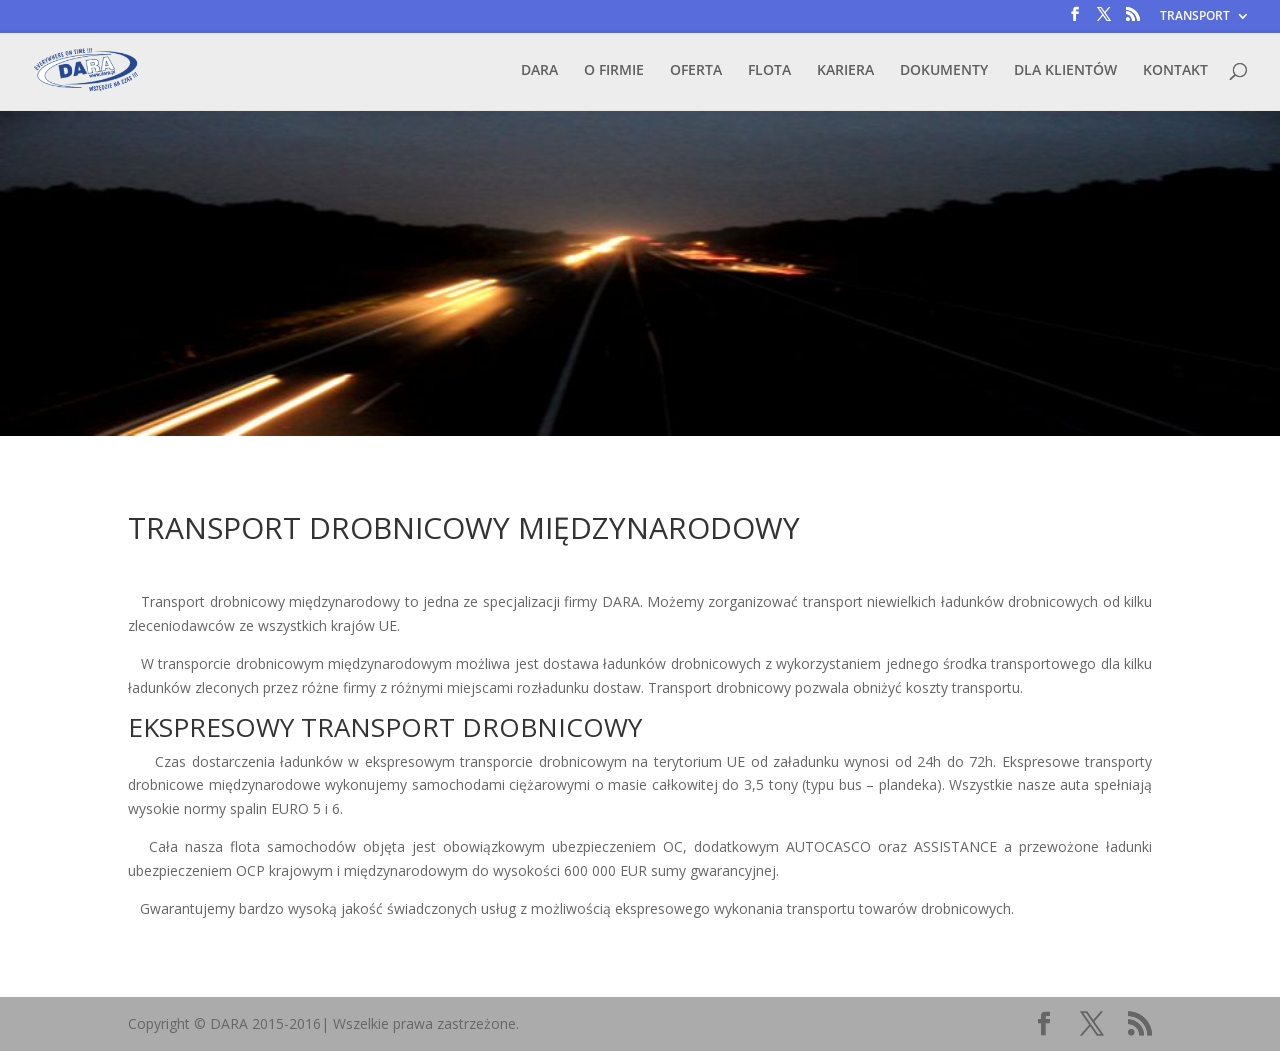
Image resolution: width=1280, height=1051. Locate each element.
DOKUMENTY (944, 71)
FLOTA (769, 71)
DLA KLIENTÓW (1065, 71)
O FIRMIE (614, 71)
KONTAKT (1175, 71)
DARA (539, 71)
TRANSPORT (1195, 17)
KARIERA (845, 71)
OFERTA (696, 71)
